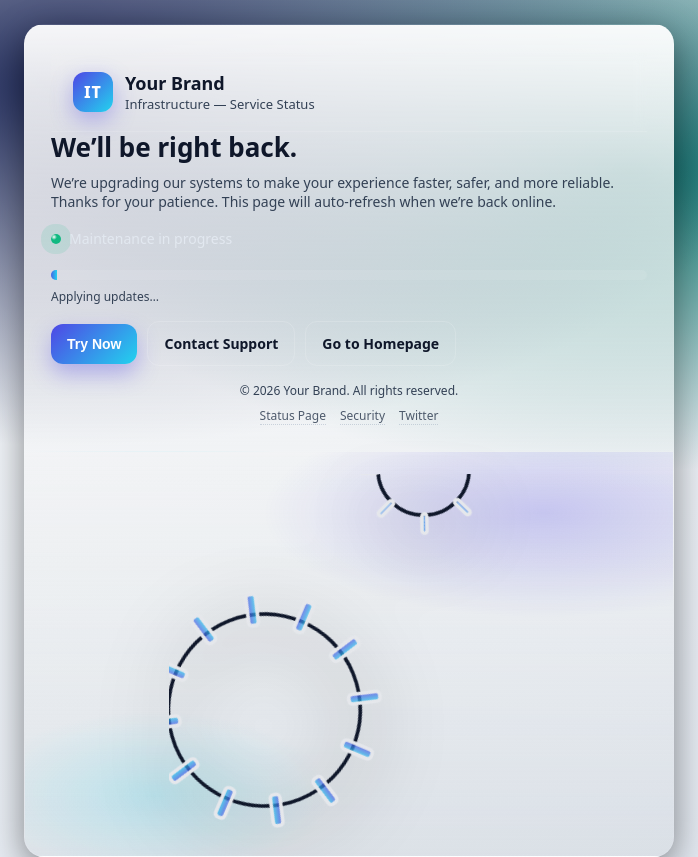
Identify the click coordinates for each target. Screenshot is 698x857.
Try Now (94, 344)
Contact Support (221, 343)
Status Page (293, 415)
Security (362, 415)
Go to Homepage (380, 343)
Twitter (418, 415)
